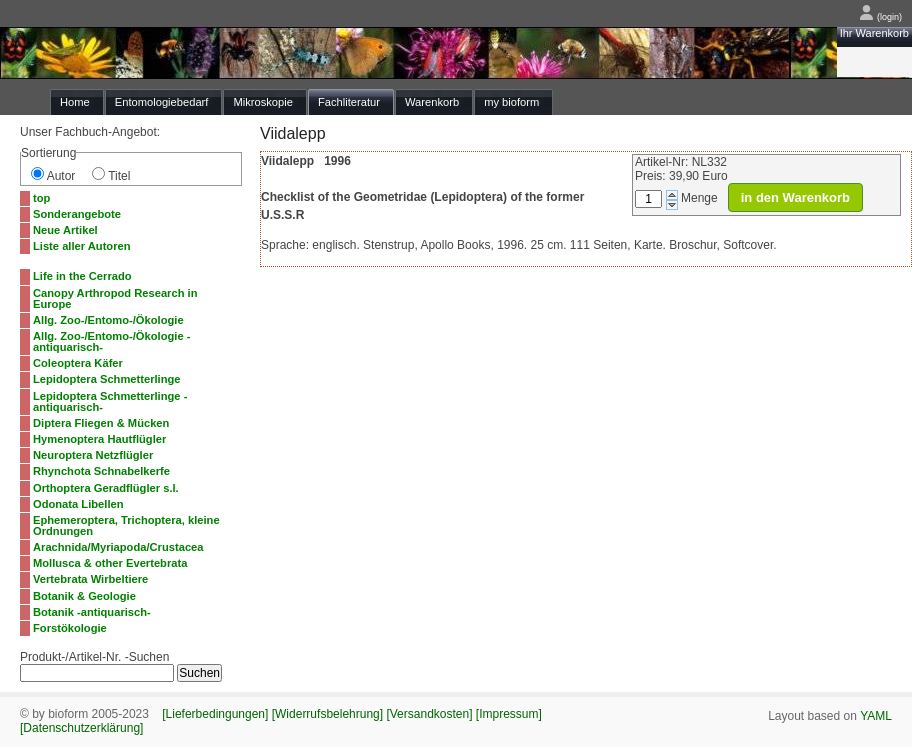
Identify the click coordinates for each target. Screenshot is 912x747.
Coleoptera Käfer (78, 363)
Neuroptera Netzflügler (93, 455)
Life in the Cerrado (82, 276)
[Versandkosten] (429, 714)
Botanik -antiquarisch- (92, 612)
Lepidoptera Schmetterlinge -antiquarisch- (110, 401)
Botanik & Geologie (84, 596)
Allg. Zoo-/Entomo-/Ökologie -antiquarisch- (111, 341)
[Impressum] (509, 714)
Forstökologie (70, 628)
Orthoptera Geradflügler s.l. (106, 488)
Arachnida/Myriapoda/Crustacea (118, 547)
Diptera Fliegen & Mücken (101, 423)
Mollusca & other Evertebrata (110, 563)
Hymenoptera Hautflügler (99, 439)
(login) (880, 17)
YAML (876, 716)
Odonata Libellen (78, 504)
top (41, 198)
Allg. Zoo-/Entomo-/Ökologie (108, 320)
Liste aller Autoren (82, 246)
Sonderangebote (77, 214)
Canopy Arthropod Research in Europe (115, 298)
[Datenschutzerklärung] (81, 728)
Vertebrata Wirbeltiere (90, 579)
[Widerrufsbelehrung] (327, 714)
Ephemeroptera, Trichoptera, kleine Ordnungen (126, 525)
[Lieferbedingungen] (215, 714)
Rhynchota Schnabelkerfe (101, 471)
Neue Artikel (65, 230)
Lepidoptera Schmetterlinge (107, 379)
